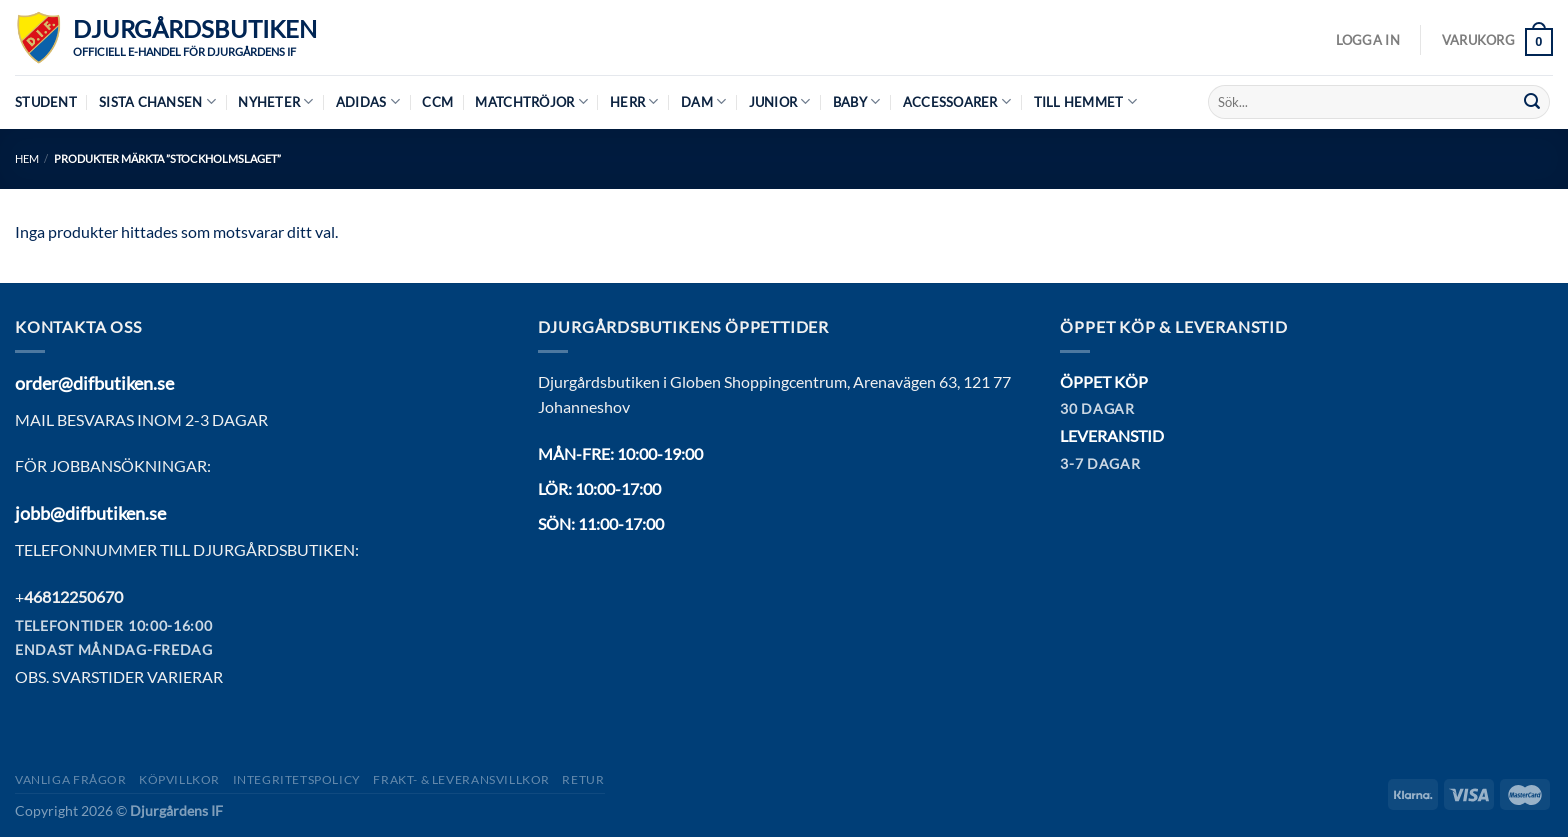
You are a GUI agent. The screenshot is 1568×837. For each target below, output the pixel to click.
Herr (634, 101)
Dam (703, 101)
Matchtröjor (531, 101)
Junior (780, 101)
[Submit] (1532, 102)
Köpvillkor (179, 779)
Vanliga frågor (71, 779)
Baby (856, 101)
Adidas (368, 101)
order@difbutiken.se (94, 383)
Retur (583, 779)
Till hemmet (1085, 101)
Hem (27, 158)
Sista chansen (157, 101)
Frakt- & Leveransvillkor (461, 779)
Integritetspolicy (297, 779)
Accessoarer (957, 101)
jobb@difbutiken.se (90, 513)
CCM (437, 102)
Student (46, 102)
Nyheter (275, 101)
